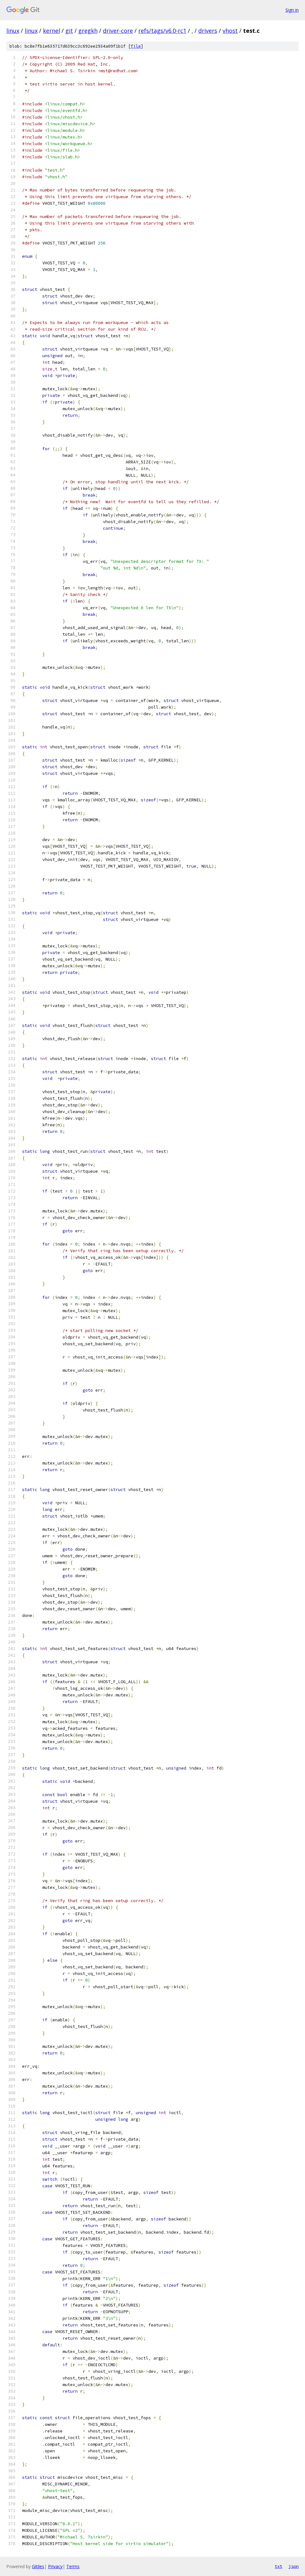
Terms (73, 2566)
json (294, 2566)
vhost (230, 30)
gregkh (88, 30)
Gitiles (38, 2566)
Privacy (55, 2566)
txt (278, 2566)
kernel (51, 30)
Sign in (292, 10)
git (69, 30)
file (136, 46)
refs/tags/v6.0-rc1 (162, 30)
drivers (207, 30)
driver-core (118, 30)
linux (12, 30)
